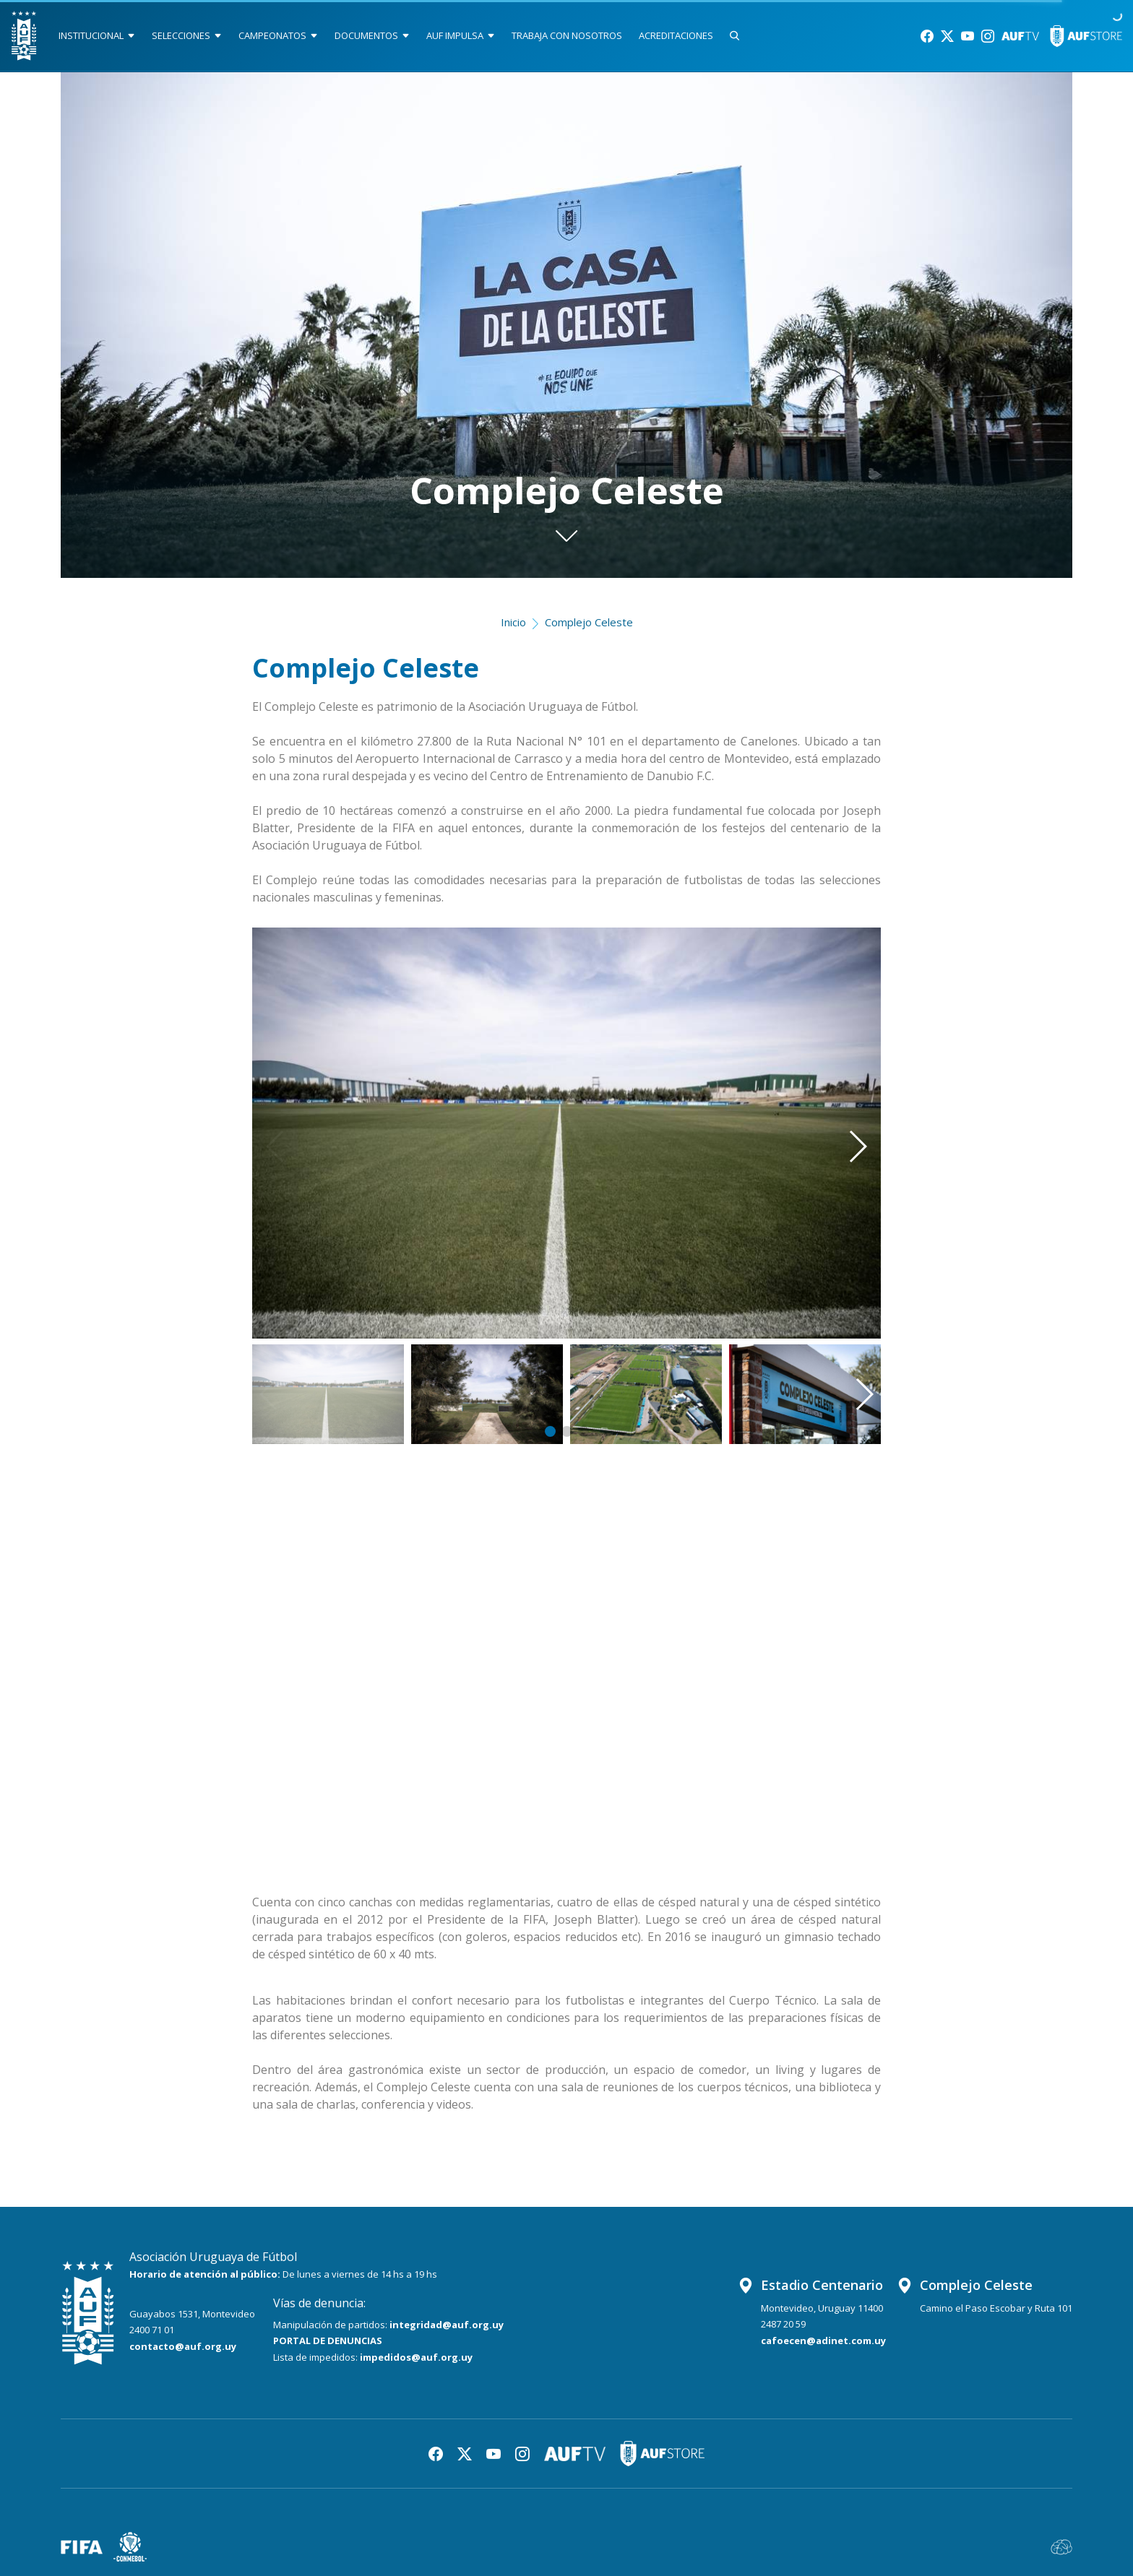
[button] (837, 1112)
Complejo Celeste (589, 622)
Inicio (513, 622)
